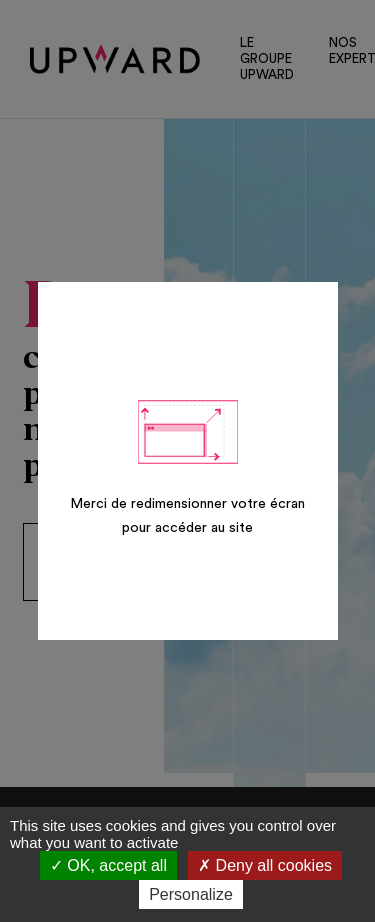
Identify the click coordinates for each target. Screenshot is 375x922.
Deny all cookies (265, 865)
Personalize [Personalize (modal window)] (191, 894)
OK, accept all (108, 865)
